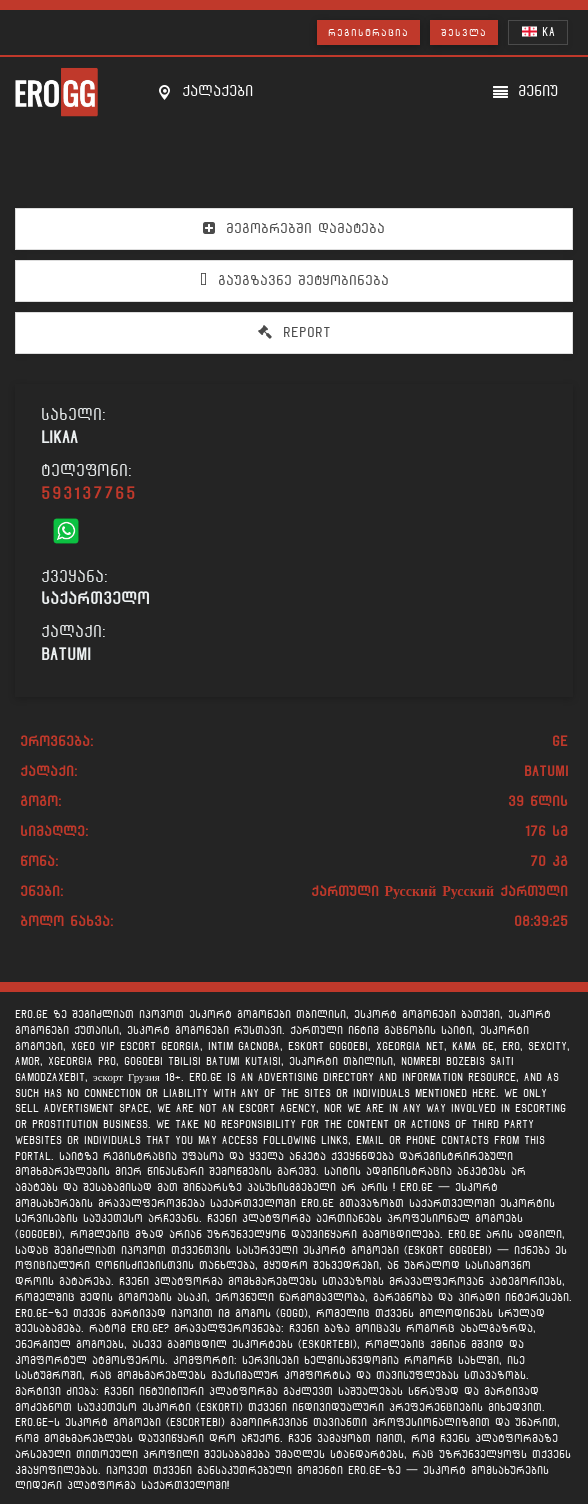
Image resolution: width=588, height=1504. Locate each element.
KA (538, 31)
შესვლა (464, 32)
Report (294, 332)
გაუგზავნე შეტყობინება (294, 280)
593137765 (89, 493)
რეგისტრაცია (368, 32)
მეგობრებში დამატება (294, 228)
